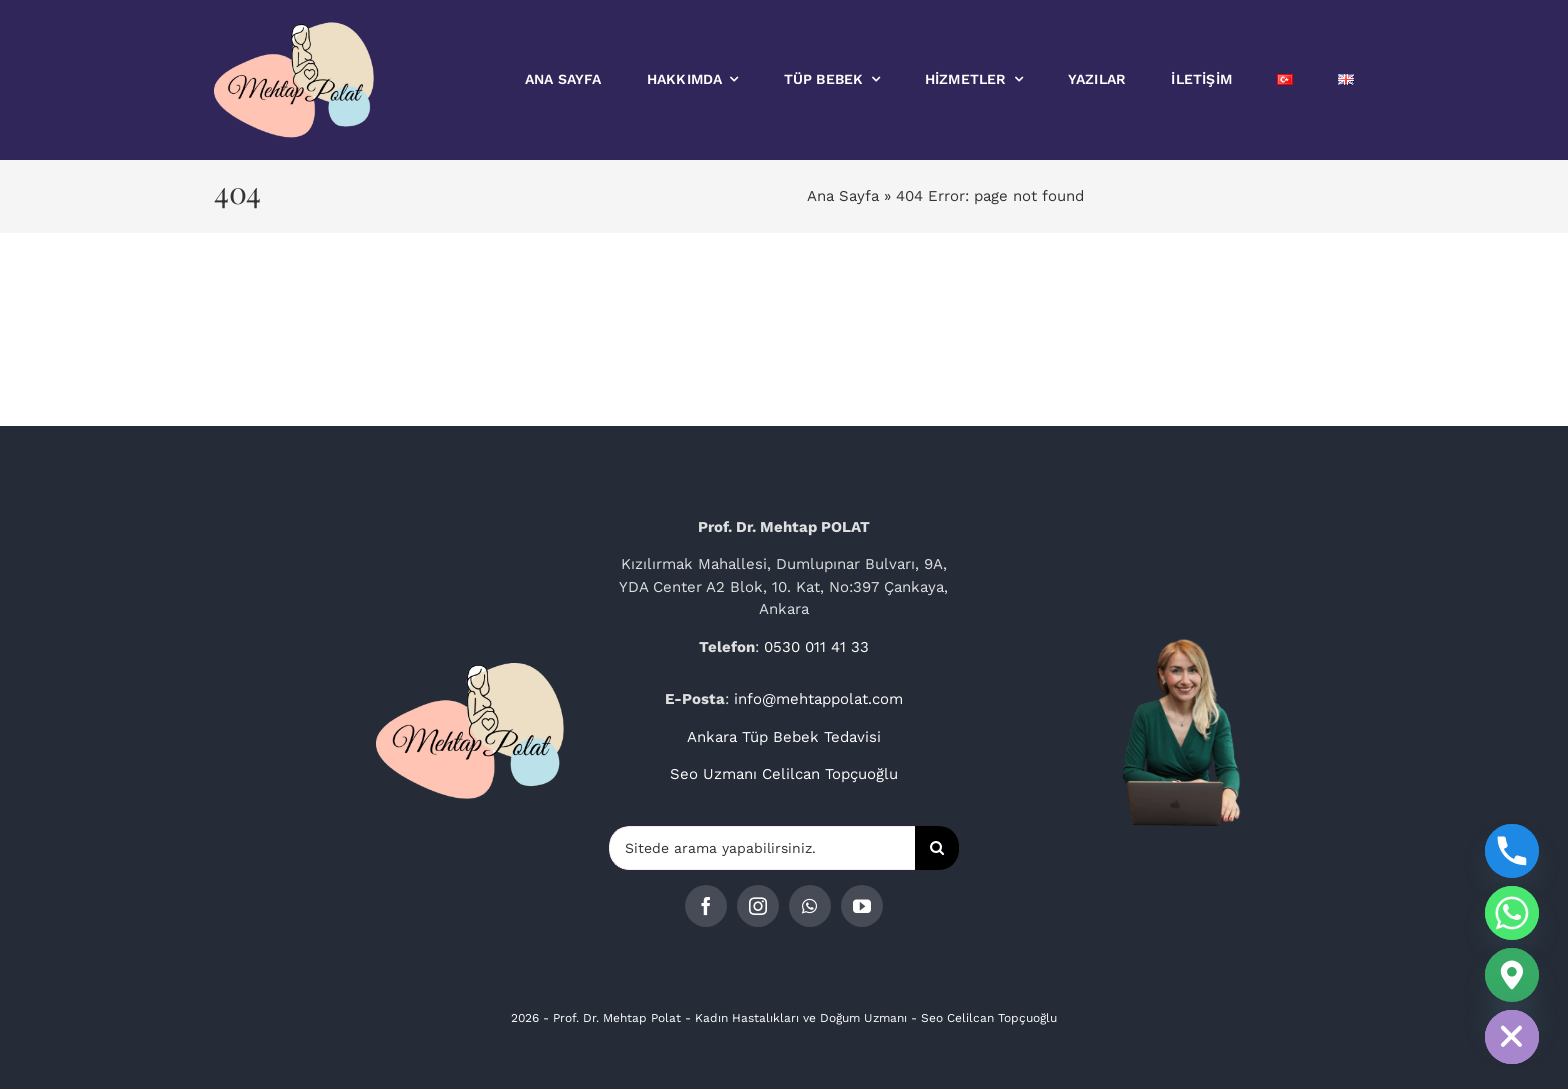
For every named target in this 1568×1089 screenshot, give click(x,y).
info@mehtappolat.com (818, 699)
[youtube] (862, 906)
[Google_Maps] (1512, 975)
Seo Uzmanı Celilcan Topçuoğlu (784, 774)
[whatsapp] (810, 906)
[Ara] (937, 848)
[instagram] (758, 906)
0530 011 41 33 (816, 647)
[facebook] (706, 906)
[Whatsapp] (1512, 913)
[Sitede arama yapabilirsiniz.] (762, 848)
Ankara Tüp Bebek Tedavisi (784, 737)
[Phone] (1512, 851)
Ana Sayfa (843, 196)
